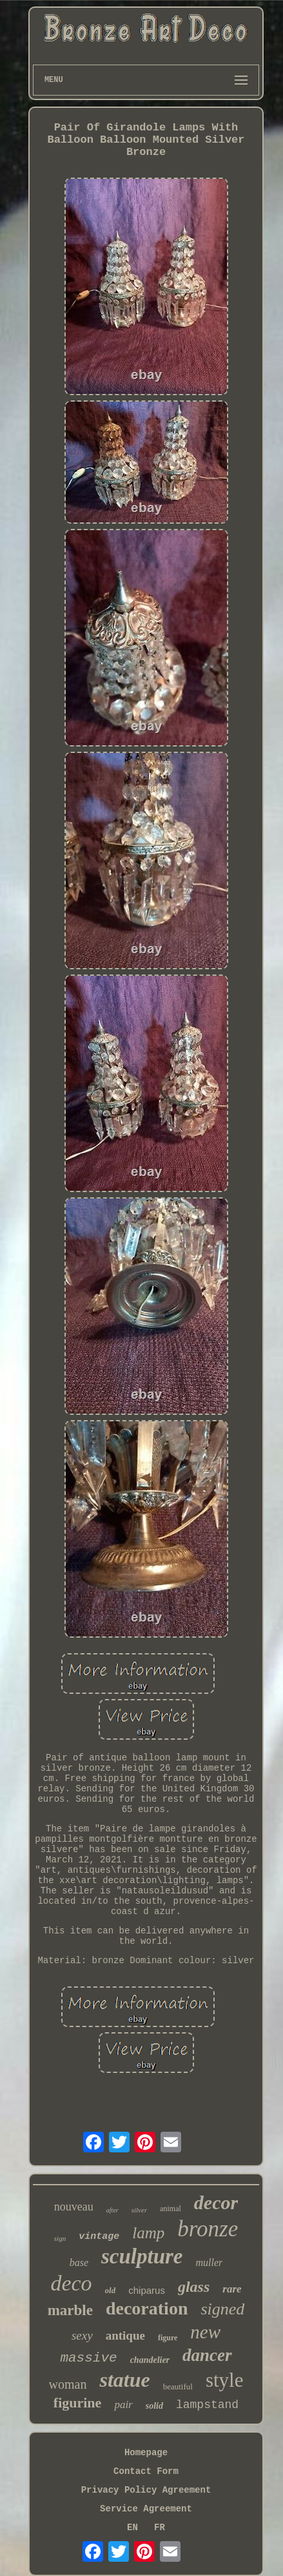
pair (123, 2404)
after (112, 2210)
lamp (148, 2232)
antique (125, 2335)
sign (60, 2238)
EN (132, 2527)
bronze (207, 2228)
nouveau (73, 2206)
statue (124, 2379)
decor (216, 2202)
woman (68, 2384)
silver (139, 2210)
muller (209, 2262)
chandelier (150, 2360)
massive (88, 2358)
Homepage (146, 2452)
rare (231, 2289)
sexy (82, 2335)
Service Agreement (146, 2509)
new (205, 2332)
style (225, 2380)
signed (222, 2309)
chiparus (146, 2290)
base (79, 2262)
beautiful (178, 2386)
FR (159, 2527)
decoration (147, 2308)
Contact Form (146, 2471)
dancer (207, 2355)
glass (194, 2286)
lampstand (207, 2404)
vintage (99, 2236)
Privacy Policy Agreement (146, 2490)
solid (154, 2406)
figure (167, 2337)
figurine (78, 2403)
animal (170, 2208)
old (110, 2290)
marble (70, 2310)
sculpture (142, 2256)
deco (71, 2283)
